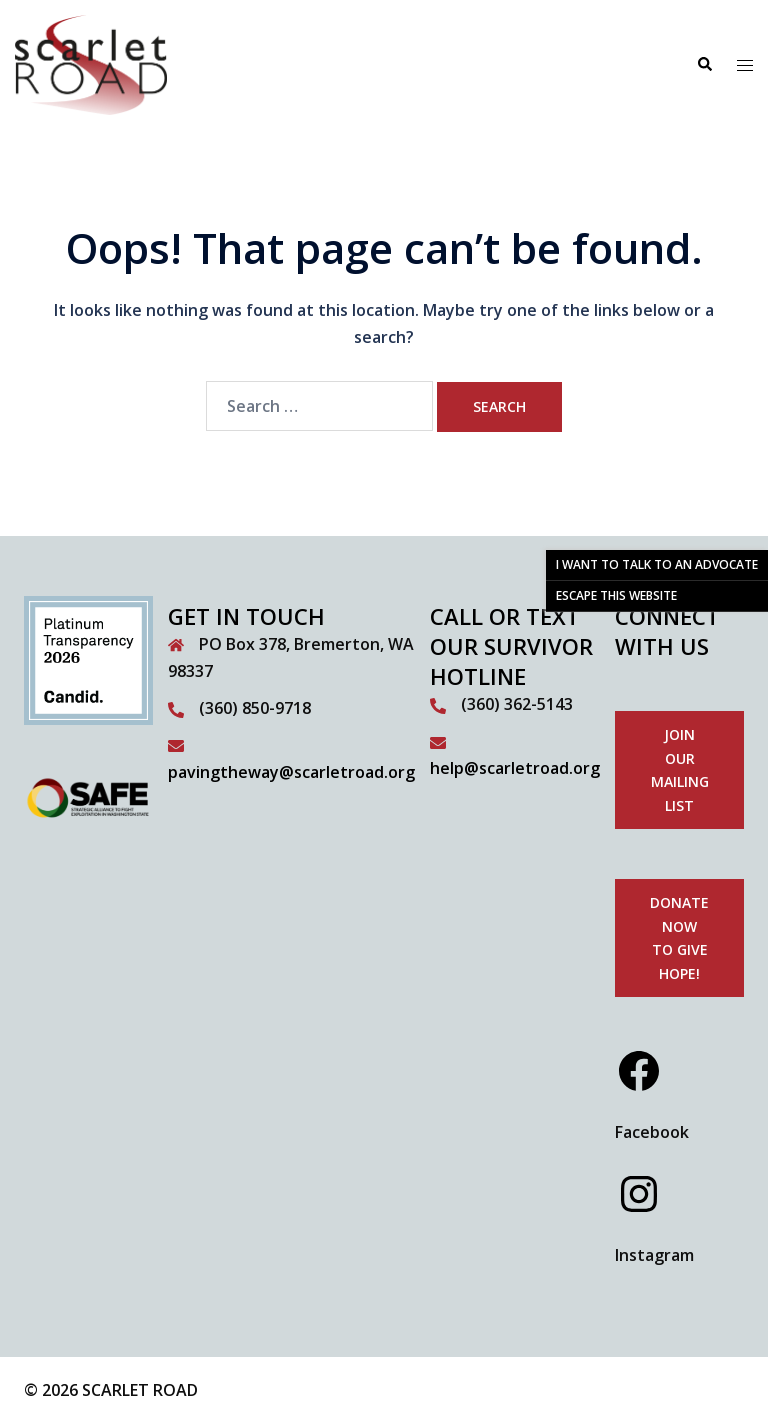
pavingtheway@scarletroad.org (291, 772)
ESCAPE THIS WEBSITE (616, 595)
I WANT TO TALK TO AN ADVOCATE (657, 564)
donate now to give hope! (679, 938)
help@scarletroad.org (515, 768)
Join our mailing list (680, 770)
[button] (704, 65)
